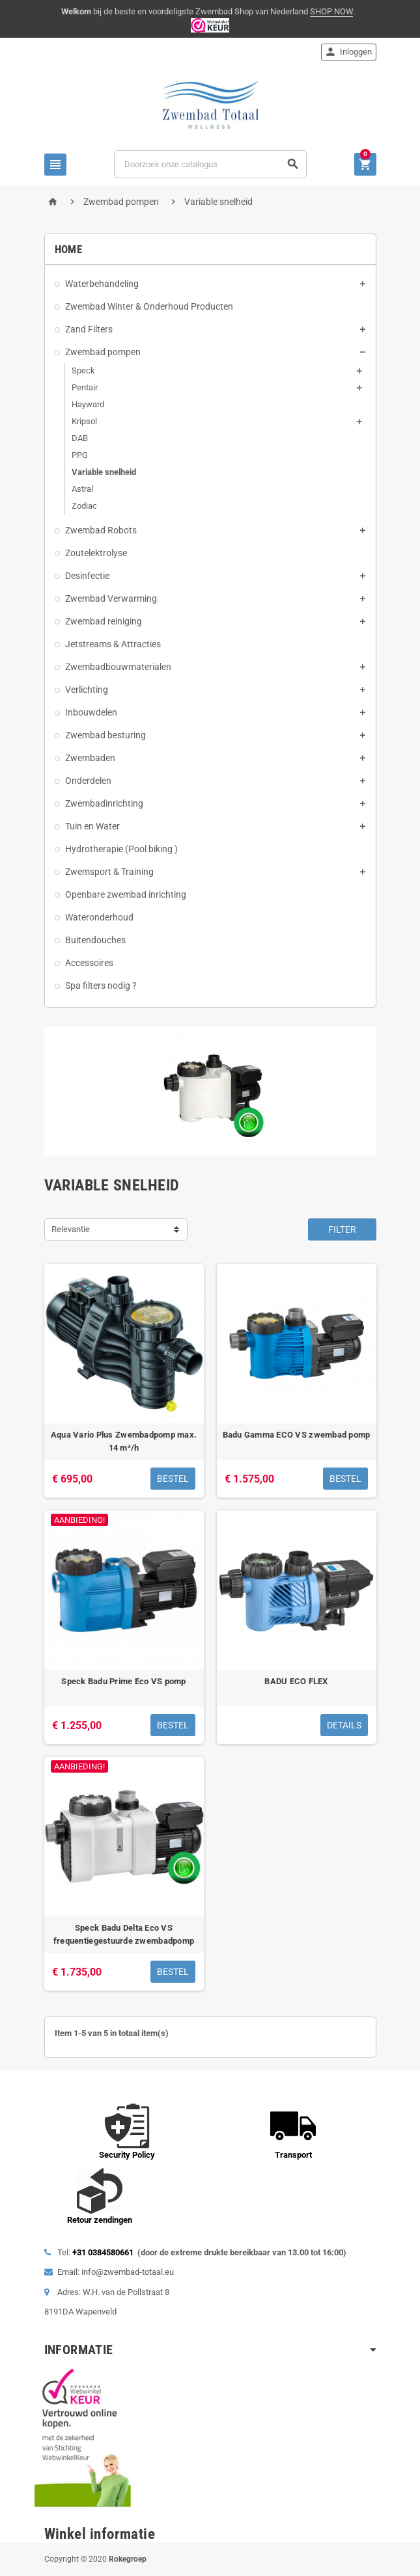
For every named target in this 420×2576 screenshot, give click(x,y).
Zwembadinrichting (104, 803)
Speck (83, 370)
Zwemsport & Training (109, 871)
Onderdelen (88, 780)
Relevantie (70, 1229)
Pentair (85, 387)
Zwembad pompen (103, 352)
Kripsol (84, 421)
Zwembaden (90, 758)
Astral (82, 489)
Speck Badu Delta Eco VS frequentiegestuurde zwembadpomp (123, 1934)
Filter (342, 1229)
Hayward (88, 404)
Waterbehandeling (102, 283)
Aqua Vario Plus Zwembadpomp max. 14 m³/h (124, 1441)
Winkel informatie (100, 2534)
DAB (80, 438)
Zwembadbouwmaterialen (118, 667)
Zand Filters (89, 329)
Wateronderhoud (99, 917)
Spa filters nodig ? (101, 985)
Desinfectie (87, 575)
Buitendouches (95, 940)
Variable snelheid (104, 472)
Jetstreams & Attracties (113, 644)
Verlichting (86, 689)
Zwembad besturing (105, 735)
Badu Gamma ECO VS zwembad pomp (297, 1435)
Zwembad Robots (101, 530)
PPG (80, 455)
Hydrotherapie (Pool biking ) (121, 849)
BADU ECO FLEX (296, 1681)
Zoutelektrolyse (96, 553)
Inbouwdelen (91, 712)
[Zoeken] (210, 164)
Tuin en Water (92, 826)
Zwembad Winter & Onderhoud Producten (149, 306)
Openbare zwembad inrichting (125, 894)
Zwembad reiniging (103, 621)
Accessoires (89, 963)
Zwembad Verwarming (111, 598)
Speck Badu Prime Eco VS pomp (123, 1681)
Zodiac (84, 506)
